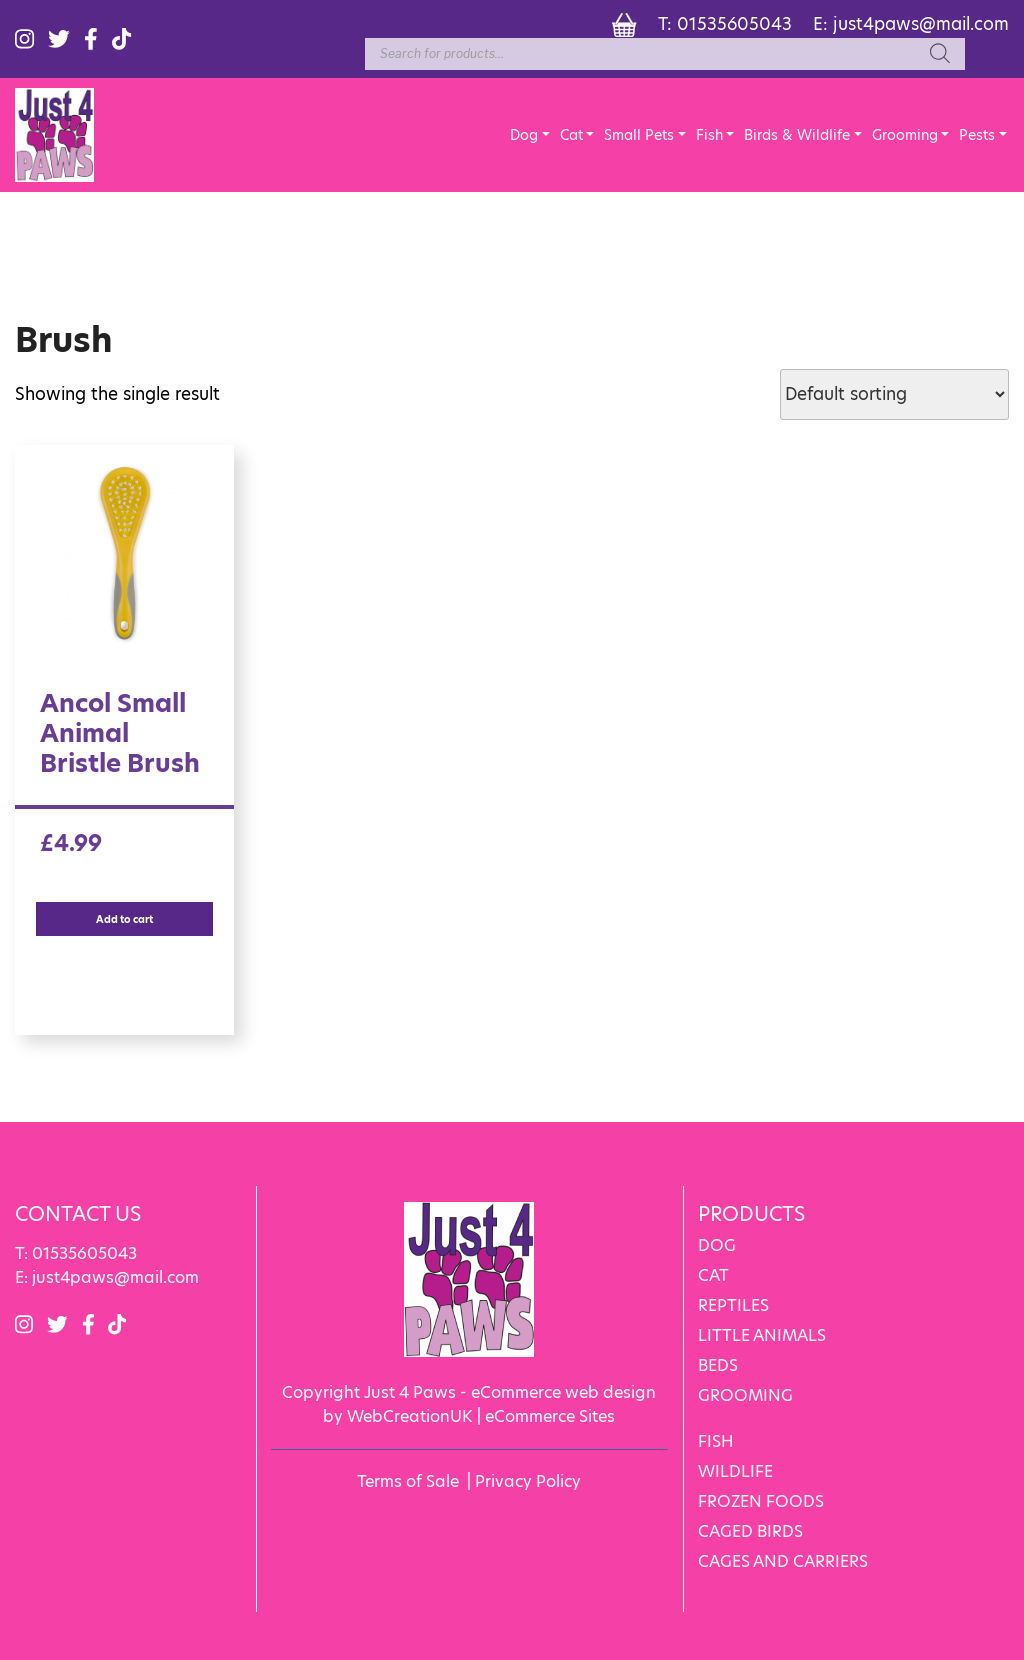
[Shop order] (894, 394)
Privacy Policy (528, 1481)
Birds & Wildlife (797, 135)
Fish (709, 135)
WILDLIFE (735, 1471)
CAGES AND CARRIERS (783, 1561)
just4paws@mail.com (921, 24)
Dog (524, 135)
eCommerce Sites (550, 1416)
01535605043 (734, 24)
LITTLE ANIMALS (762, 1335)
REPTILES (733, 1305)
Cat (571, 135)
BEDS (718, 1365)
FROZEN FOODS (761, 1501)
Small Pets (639, 135)
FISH (716, 1441)
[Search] (940, 54)
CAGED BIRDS (750, 1531)
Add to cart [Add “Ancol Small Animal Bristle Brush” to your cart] (124, 919)
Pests (977, 135)
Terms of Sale (408, 1481)
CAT (713, 1275)
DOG (717, 1245)
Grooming (905, 135)
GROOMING (745, 1395)
